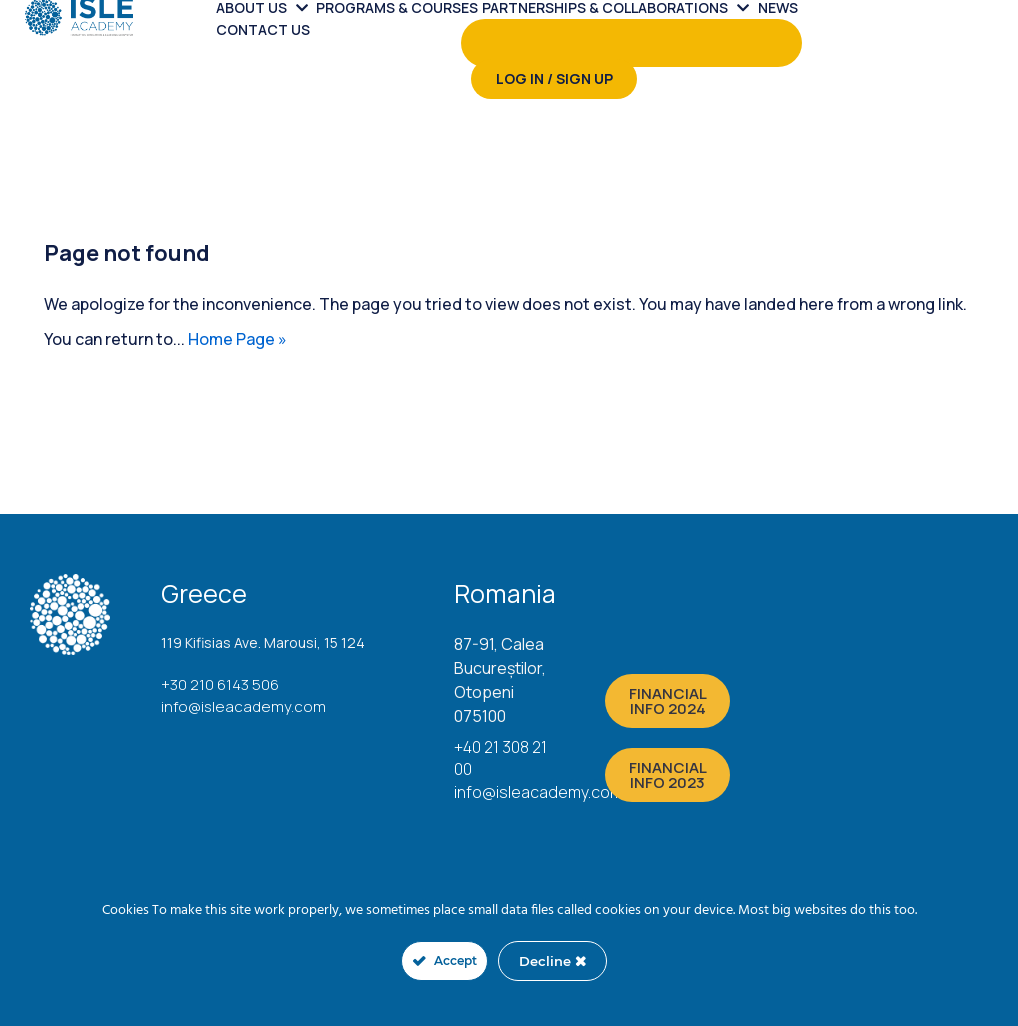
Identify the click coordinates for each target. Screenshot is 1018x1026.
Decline (552, 961)
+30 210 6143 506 (220, 684)
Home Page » (237, 339)
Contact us (263, 29)
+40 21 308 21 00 (500, 758)
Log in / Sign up (554, 78)
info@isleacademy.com (243, 706)
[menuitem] (338, 43)
